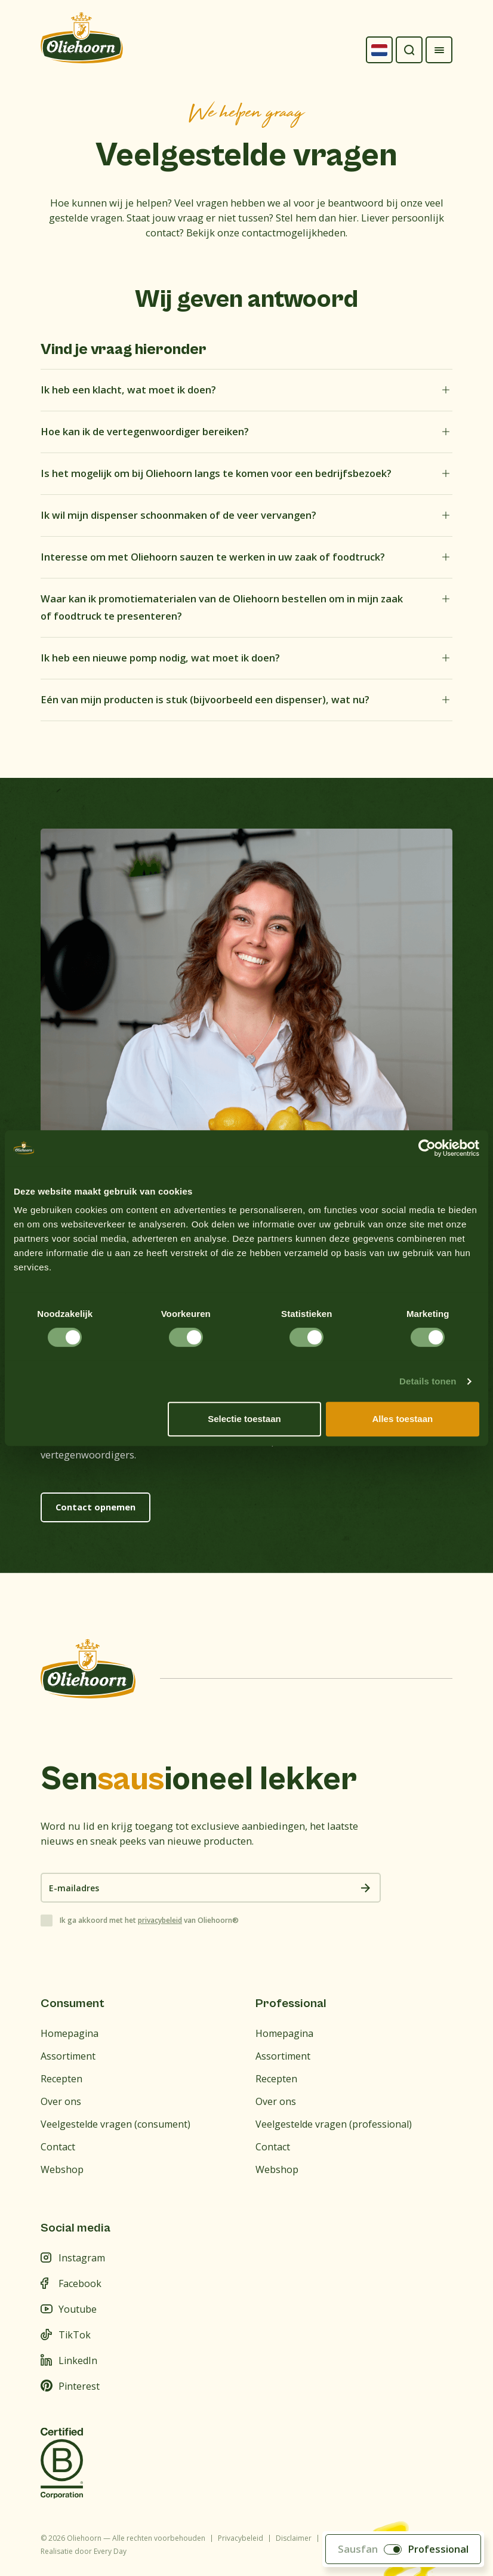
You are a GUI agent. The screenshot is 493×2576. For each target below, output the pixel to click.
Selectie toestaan (244, 1419)
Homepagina (69, 2033)
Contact (58, 2146)
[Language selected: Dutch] (379, 50)
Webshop (62, 2169)
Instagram (73, 2257)
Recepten (61, 2078)
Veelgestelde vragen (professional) (333, 2124)
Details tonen (427, 1381)
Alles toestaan (402, 1419)
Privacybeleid (240, 2538)
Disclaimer (294, 2538)
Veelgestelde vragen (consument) (115, 2124)
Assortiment (68, 2056)
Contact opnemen (95, 1507)
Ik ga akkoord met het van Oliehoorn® (149, 1920)
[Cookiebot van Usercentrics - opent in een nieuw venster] (427, 1148)
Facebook (71, 2283)
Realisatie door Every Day (84, 2551)
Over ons (61, 2101)
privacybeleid (160, 1920)
